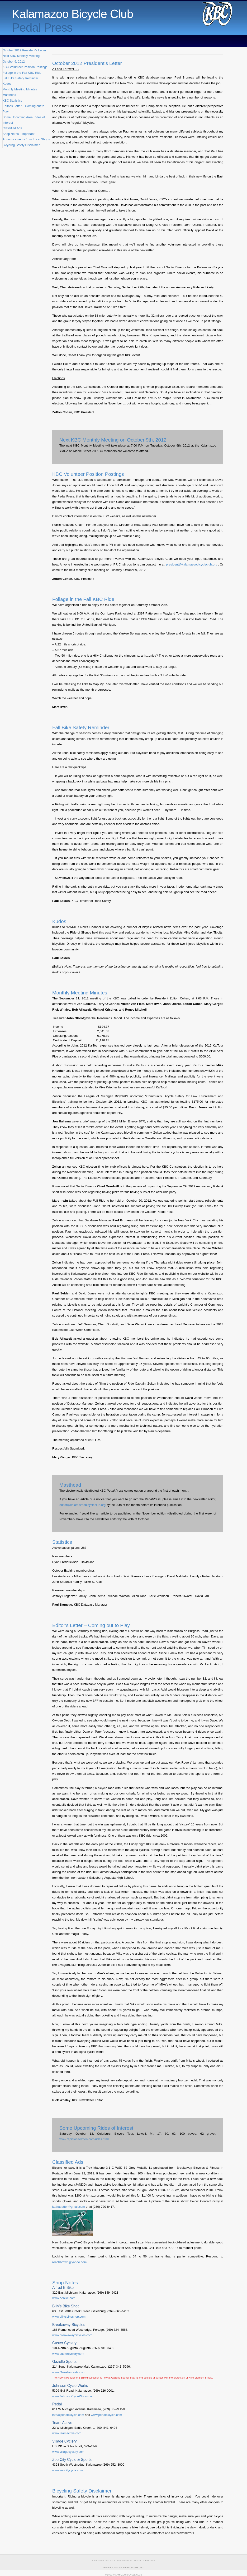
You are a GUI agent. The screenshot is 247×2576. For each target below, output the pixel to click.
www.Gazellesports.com (68, 2372)
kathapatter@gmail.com (68, 2206)
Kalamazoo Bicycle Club (72, 13)
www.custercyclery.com (68, 2353)
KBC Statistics (12, 100)
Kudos (7, 83)
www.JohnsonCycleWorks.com (73, 2396)
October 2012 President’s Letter (24, 50)
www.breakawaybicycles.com (72, 2335)
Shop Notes (65, 2282)
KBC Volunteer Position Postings (25, 67)
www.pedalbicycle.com (106, 2415)
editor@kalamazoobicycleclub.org (82, 1505)
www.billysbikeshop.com (69, 2316)
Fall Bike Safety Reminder (20, 78)
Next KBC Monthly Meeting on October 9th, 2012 (112, 439)
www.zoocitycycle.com (67, 2470)
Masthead (9, 95)
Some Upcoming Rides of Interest (96, 2128)
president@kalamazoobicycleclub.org (191, 564)
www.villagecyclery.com (68, 2451)
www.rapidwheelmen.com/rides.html (84, 2139)
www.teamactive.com (66, 2433)
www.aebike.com (64, 2298)
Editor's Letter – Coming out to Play (91, 1625)
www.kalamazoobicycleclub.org (123, 2567)
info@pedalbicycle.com (68, 2415)
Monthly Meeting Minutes (20, 89)
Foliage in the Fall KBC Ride (22, 72)
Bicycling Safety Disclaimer (21, 145)
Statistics (62, 1542)
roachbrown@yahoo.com (69, 2262)
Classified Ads (12, 128)
